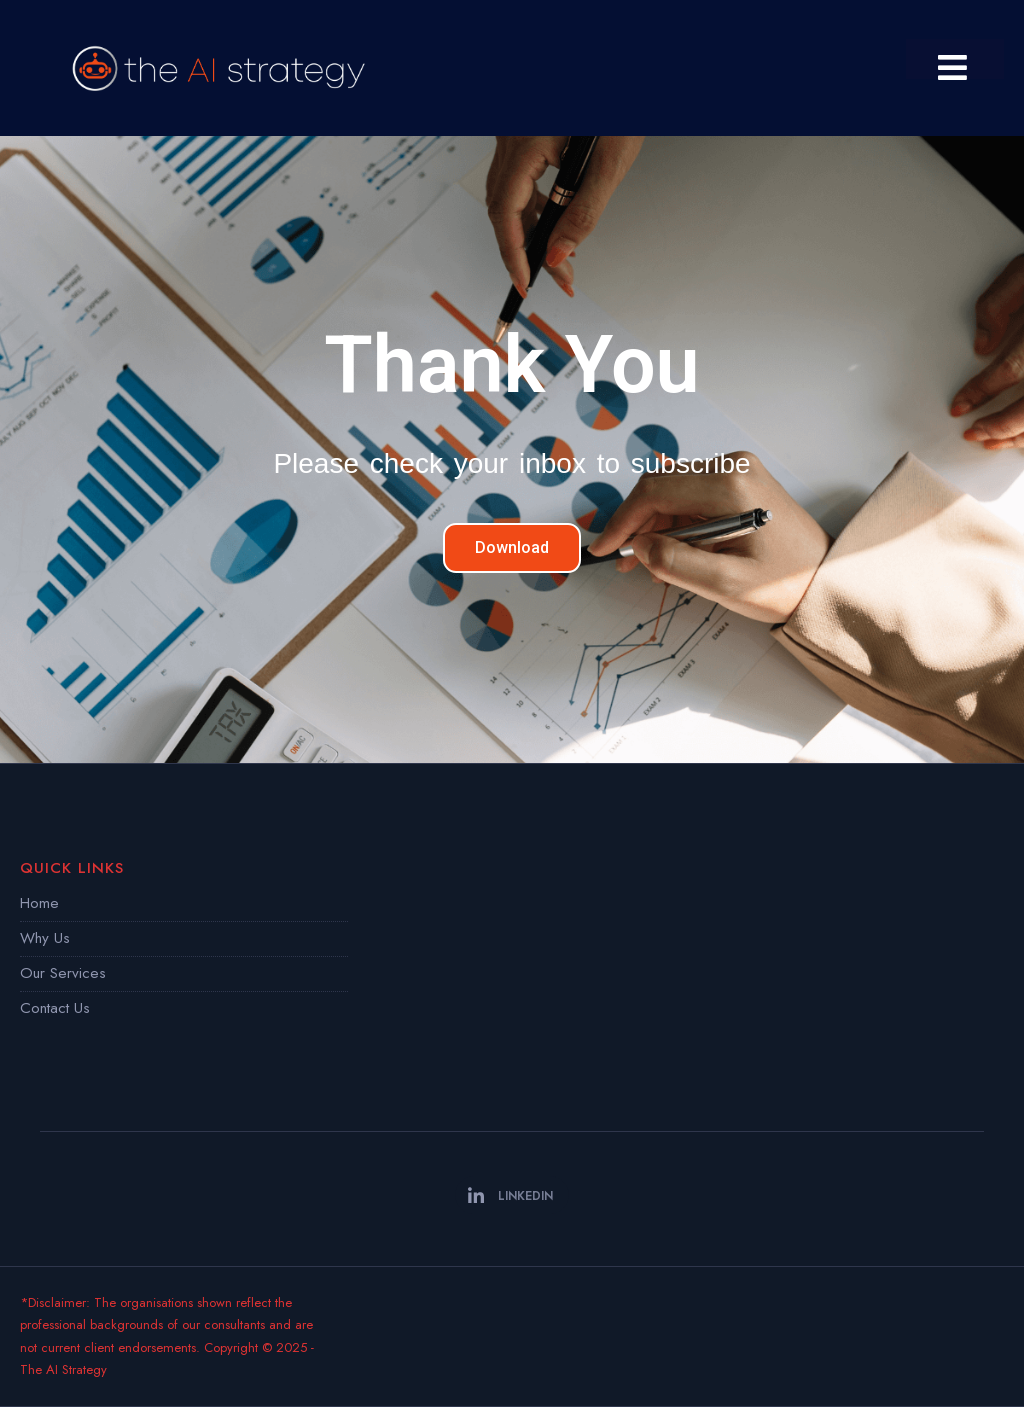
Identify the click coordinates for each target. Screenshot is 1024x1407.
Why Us (45, 938)
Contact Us (55, 1008)
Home (39, 903)
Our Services (63, 973)
